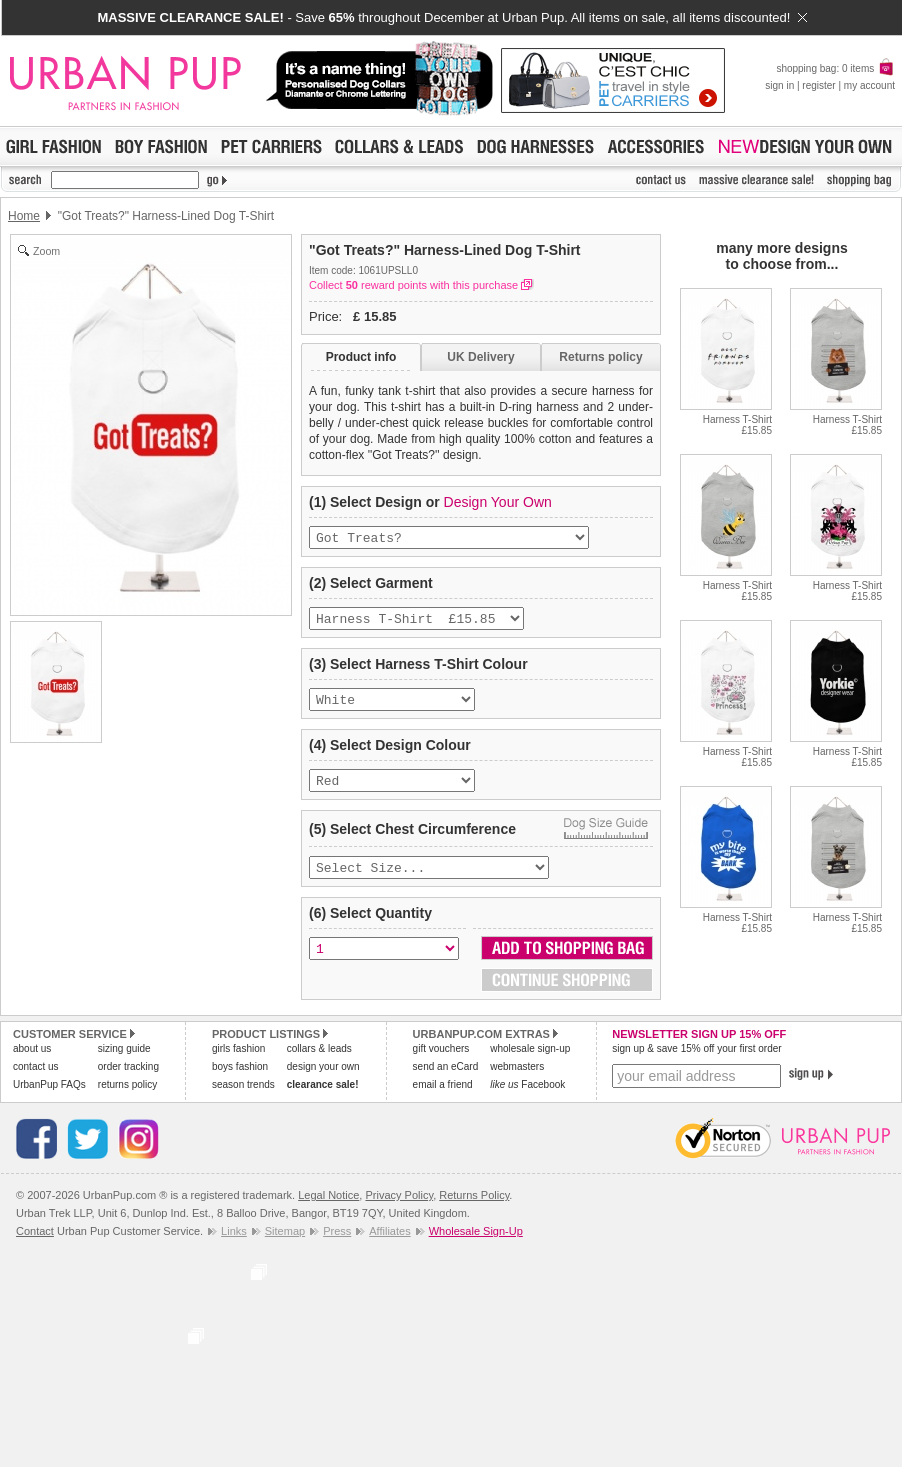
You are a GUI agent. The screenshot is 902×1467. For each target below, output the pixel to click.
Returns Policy (474, 1209)
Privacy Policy (399, 1209)
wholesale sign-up (530, 1062)
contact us (36, 1080)
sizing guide (124, 1062)
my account (869, 85)
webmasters (517, 1080)
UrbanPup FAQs (49, 1098)
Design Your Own (498, 502)
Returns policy (600, 357)
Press (337, 1245)
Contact (35, 1245)
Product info (361, 357)
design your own (323, 1080)
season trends (243, 1098)
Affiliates (389, 1245)
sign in (779, 85)
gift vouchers (441, 1062)
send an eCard (446, 1080)
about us (32, 1062)
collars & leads (319, 1062)
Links (234, 1245)
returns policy (127, 1098)
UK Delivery (480, 357)
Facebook (527, 1098)
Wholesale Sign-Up (476, 1245)
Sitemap (285, 1245)
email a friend (443, 1098)
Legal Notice (328, 1209)
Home (24, 216)
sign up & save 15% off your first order (696, 1062)
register (818, 85)
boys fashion (240, 1080)
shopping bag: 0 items (835, 68)
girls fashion (238, 1062)
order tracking (128, 1080)
